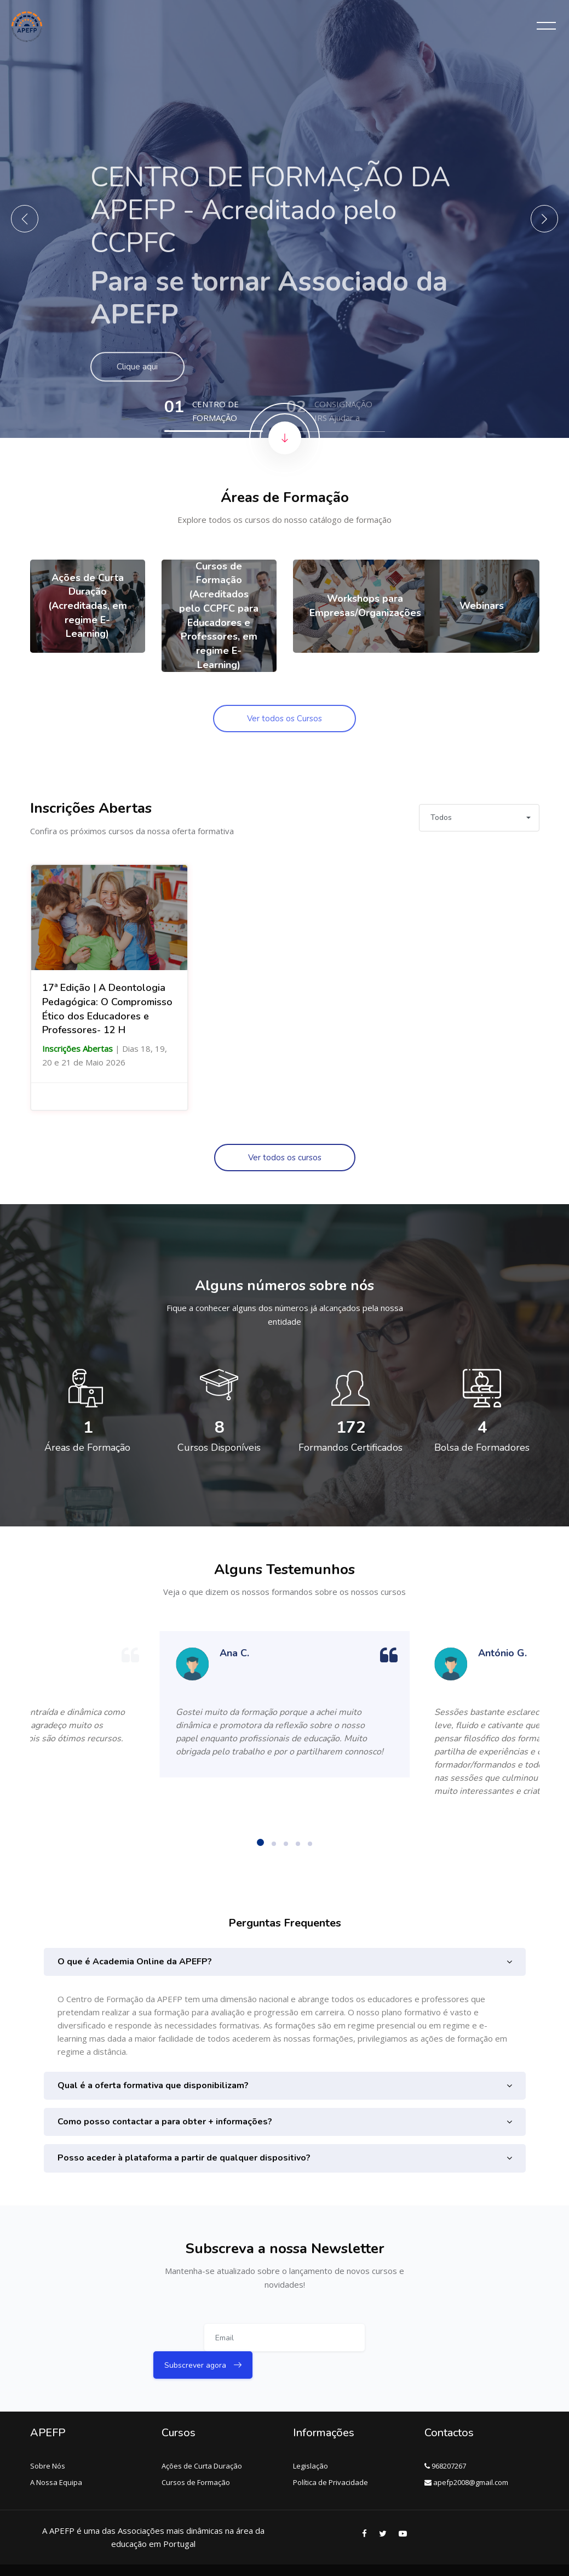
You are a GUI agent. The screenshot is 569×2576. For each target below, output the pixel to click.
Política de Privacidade (330, 2455)
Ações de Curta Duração (202, 2438)
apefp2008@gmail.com (466, 2455)
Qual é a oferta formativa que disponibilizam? (153, 2085)
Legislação (310, 2438)
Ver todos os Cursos (284, 718)
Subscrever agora (367, 2340)
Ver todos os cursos (284, 1157)
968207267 (445, 2438)
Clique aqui (139, 383)
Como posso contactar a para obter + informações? (165, 2122)
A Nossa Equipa (56, 2455)
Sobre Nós (47, 2438)
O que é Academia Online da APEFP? (135, 1962)
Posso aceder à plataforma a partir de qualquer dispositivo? (184, 2158)
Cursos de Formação (196, 2455)
